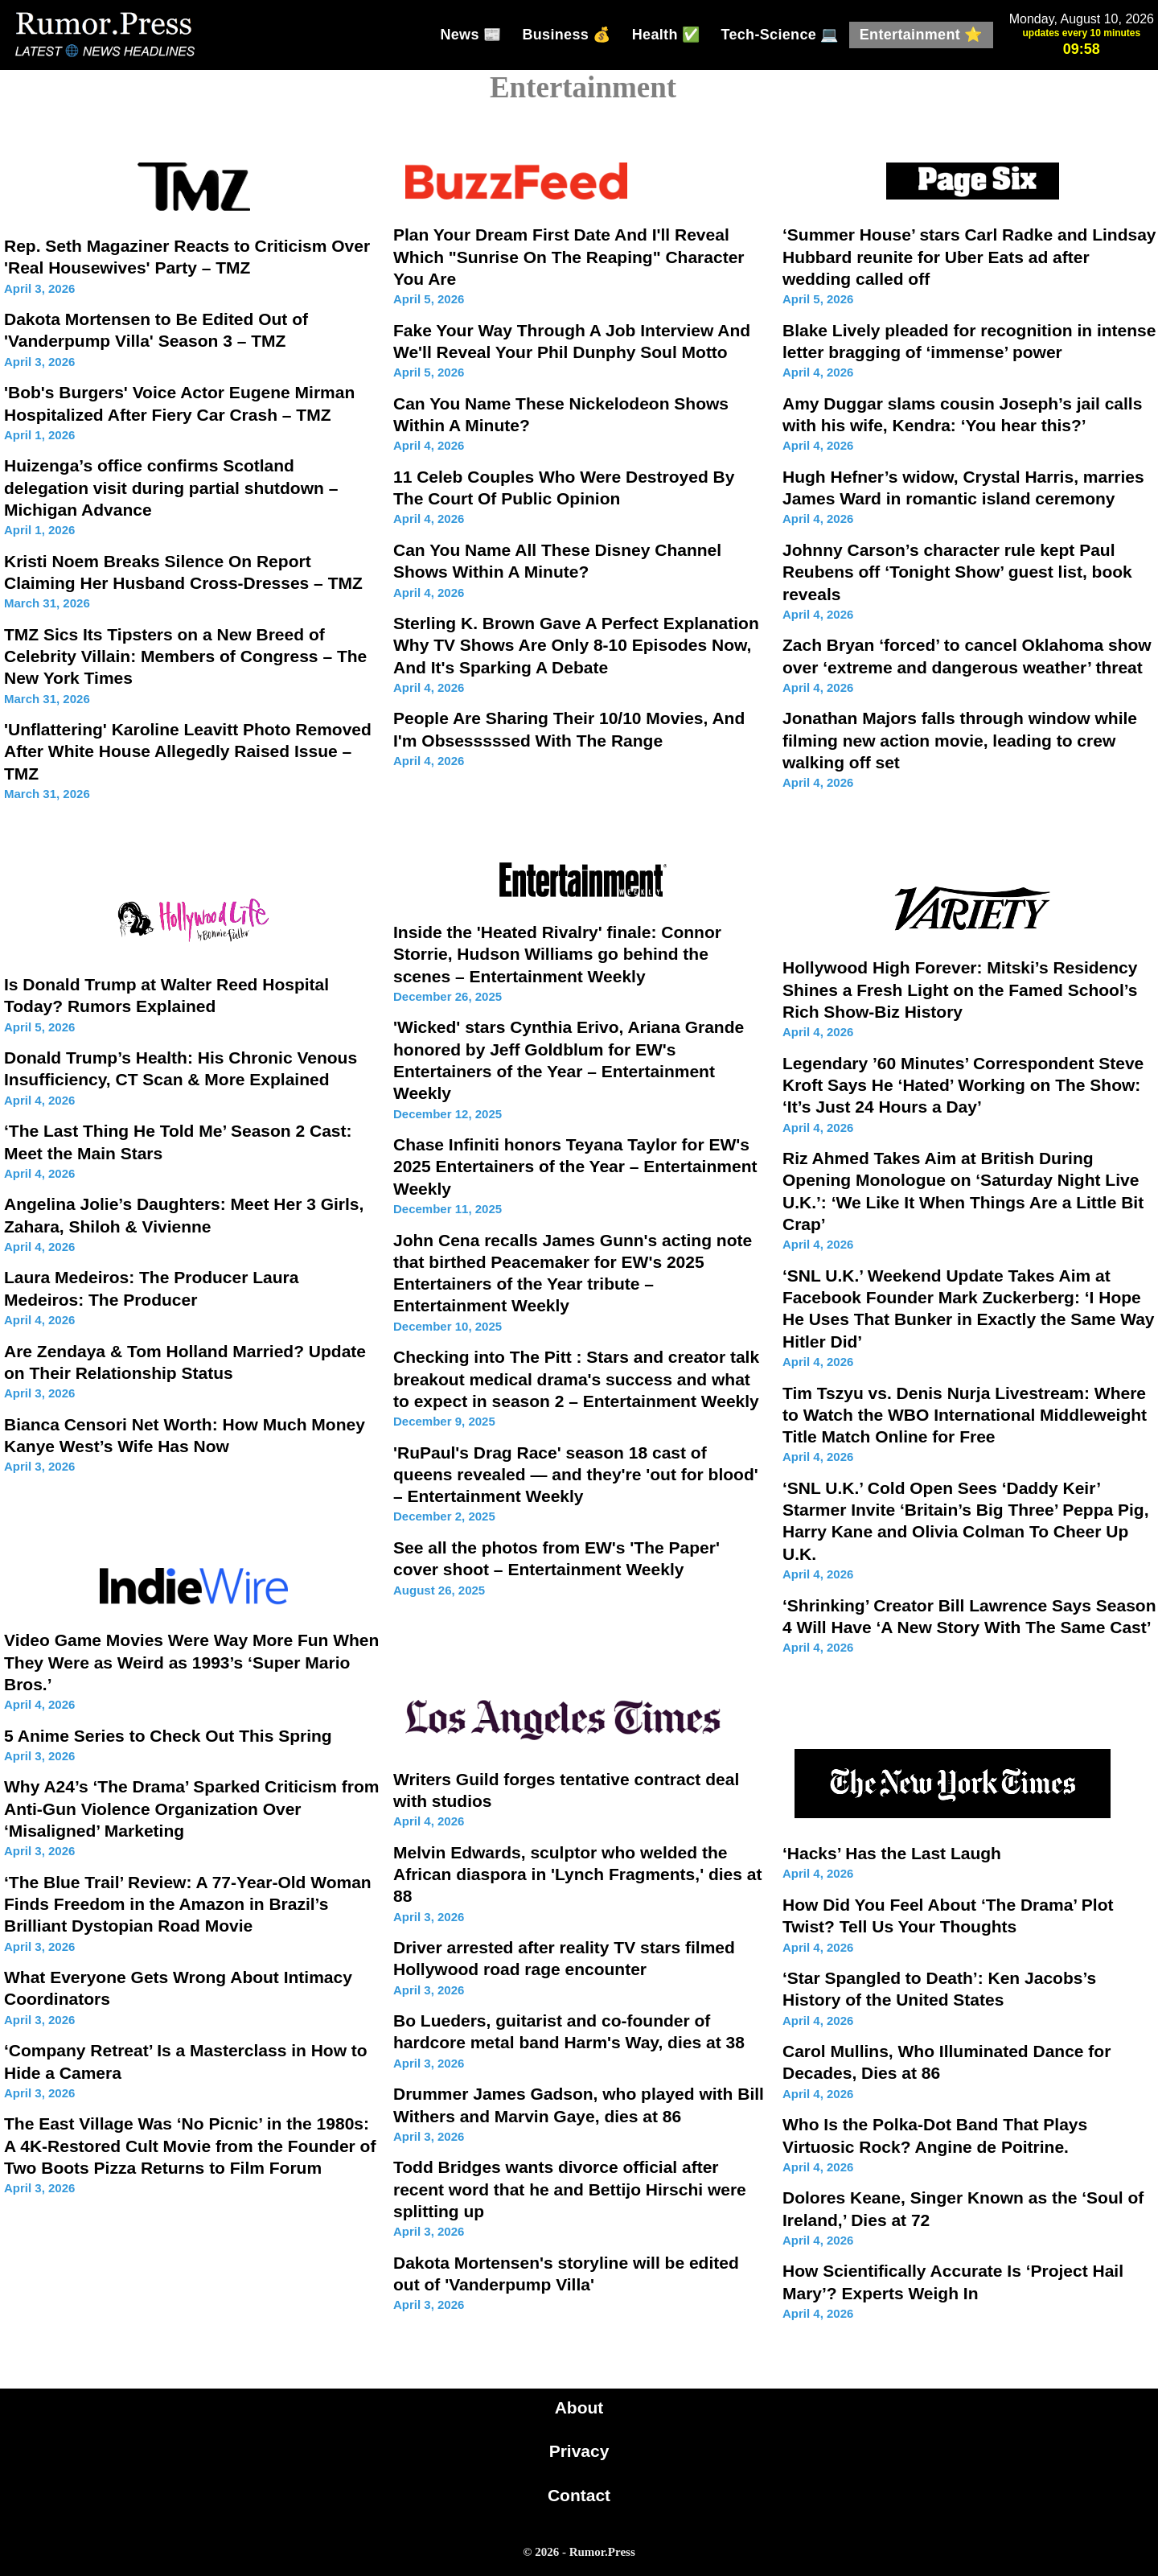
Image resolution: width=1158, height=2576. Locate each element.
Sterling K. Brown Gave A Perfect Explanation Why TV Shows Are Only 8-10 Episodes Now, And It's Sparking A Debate (576, 645)
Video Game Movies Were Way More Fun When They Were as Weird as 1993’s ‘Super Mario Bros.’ (191, 1662)
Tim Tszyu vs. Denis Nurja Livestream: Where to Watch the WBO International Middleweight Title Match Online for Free (964, 1415)
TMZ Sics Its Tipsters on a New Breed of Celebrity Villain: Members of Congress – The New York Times (185, 656)
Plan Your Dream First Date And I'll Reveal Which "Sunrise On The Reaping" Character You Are (569, 256)
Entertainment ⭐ (921, 35)
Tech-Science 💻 (779, 35)
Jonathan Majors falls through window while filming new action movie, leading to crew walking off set (959, 740)
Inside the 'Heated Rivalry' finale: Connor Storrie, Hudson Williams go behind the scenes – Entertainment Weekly (557, 954)
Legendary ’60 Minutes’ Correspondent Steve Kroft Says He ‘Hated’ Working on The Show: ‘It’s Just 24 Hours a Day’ (963, 1085)
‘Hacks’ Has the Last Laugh (891, 1853)
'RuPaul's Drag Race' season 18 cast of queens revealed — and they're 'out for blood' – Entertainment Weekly (575, 1474)
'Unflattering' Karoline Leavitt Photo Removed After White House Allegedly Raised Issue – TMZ (188, 751)
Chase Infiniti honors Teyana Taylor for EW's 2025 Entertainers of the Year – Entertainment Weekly (575, 1166)
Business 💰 (566, 35)
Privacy (579, 2451)
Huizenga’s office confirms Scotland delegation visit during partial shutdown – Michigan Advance (171, 487)
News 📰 (470, 35)
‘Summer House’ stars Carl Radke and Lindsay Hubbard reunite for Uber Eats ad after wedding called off (969, 256)
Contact (579, 2495)
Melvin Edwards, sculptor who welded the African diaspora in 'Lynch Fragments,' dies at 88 (577, 1874)
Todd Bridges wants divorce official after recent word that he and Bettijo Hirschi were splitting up (569, 2189)
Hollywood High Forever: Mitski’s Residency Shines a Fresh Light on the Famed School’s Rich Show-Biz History (959, 989)
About (579, 2407)
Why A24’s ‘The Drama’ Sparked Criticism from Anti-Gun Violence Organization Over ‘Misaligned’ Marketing (191, 1808)
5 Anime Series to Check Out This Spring (168, 1735)
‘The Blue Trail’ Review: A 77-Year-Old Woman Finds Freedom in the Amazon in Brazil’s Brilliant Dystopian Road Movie (188, 1904)
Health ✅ (666, 35)
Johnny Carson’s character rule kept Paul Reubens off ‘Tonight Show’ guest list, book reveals (957, 572)
